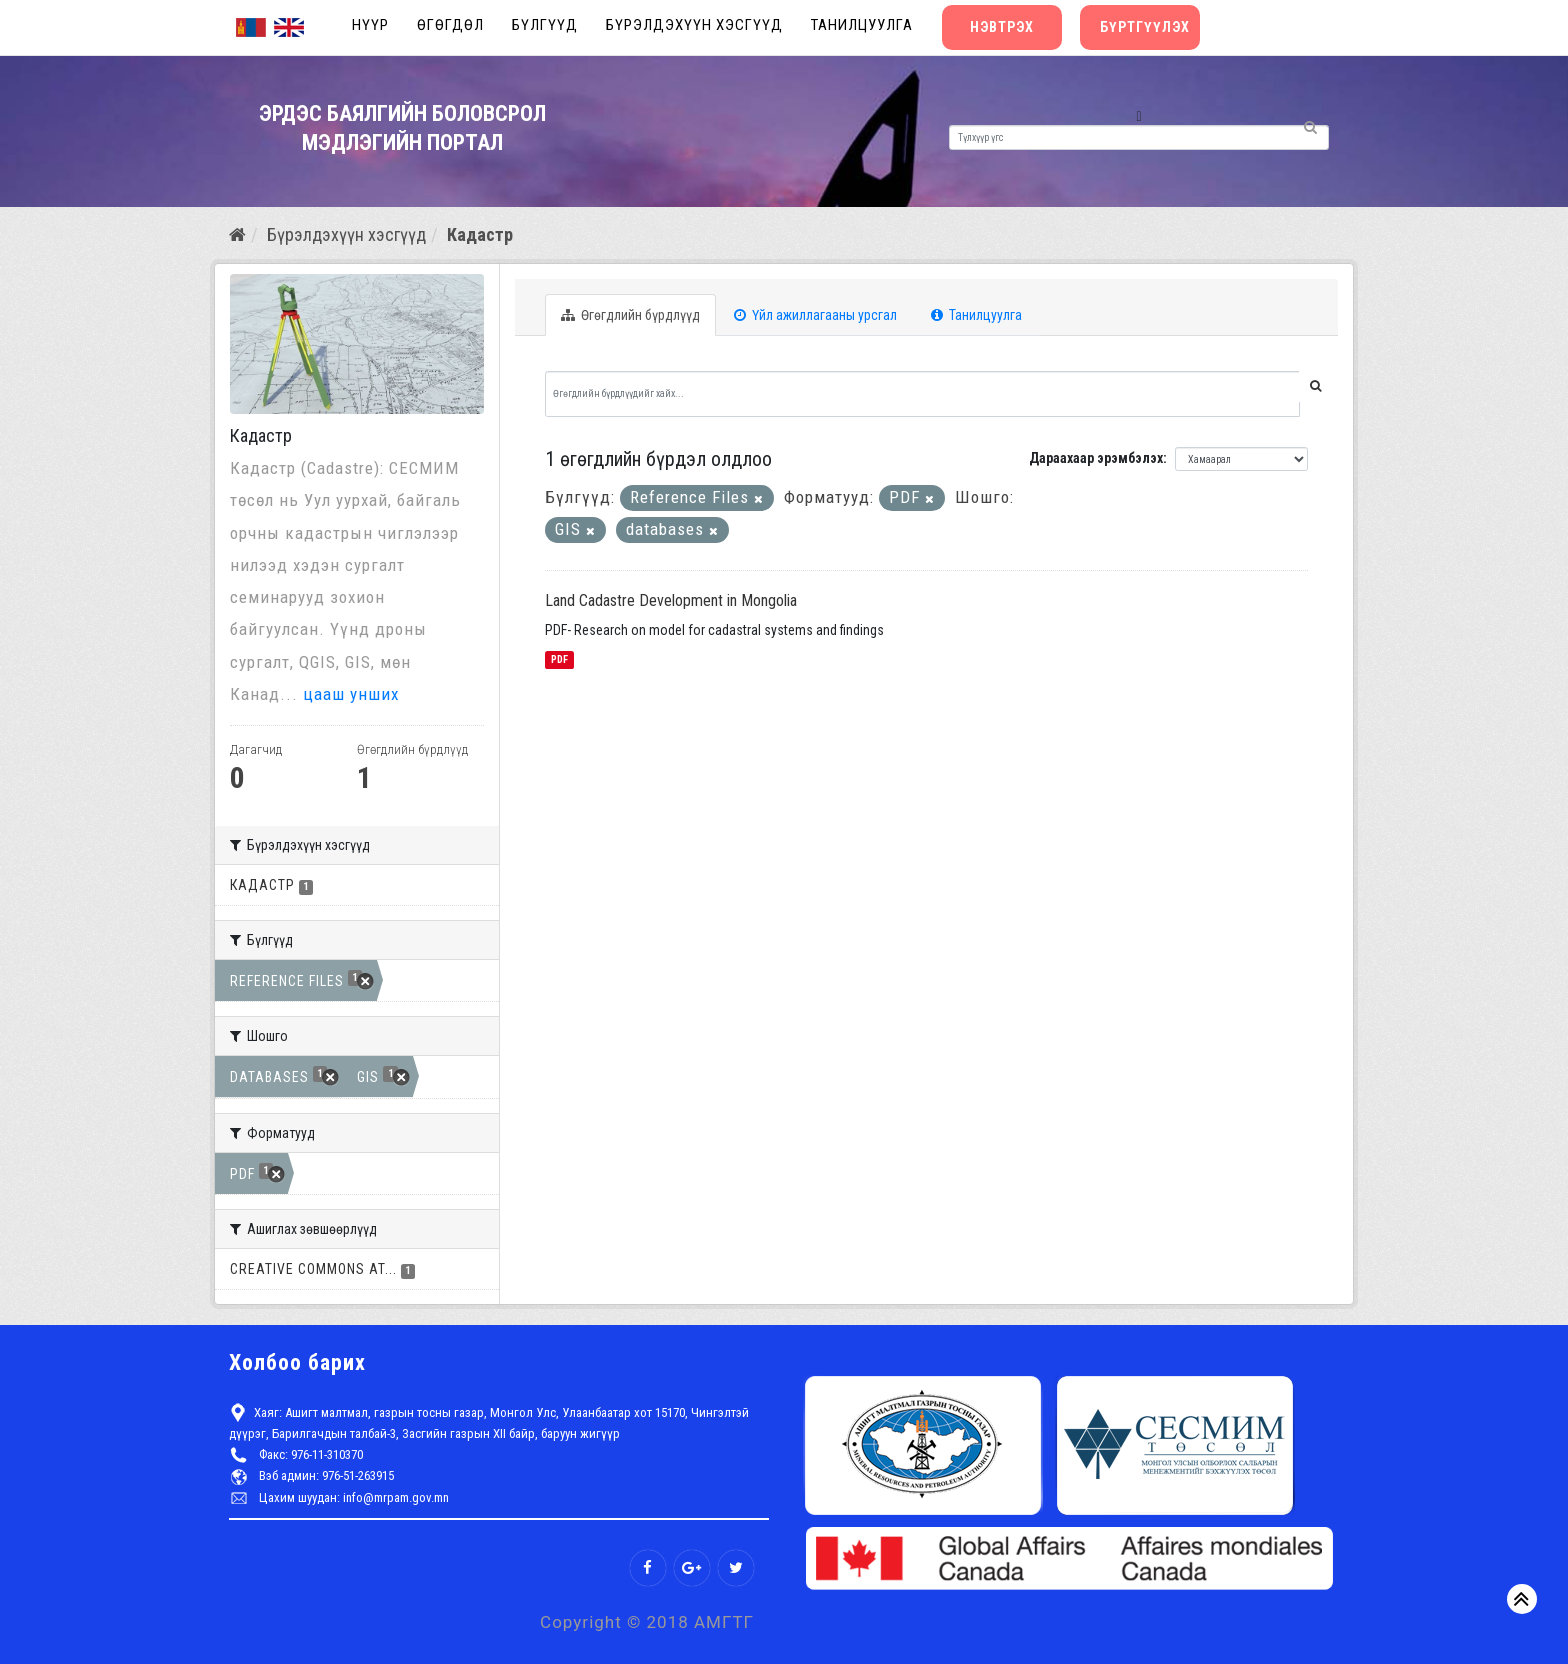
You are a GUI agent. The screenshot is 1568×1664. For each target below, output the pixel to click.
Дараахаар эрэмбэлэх (1096, 458)
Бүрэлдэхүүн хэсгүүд (694, 25)
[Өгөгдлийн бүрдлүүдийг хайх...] (923, 394)
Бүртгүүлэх (1145, 27)
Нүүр (370, 25)
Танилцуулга (862, 25)
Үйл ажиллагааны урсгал (815, 315)
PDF (559, 659)
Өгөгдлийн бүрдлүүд (630, 315)
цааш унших (351, 694)
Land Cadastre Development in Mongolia (671, 600)
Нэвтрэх (1002, 27)
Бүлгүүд (545, 25)
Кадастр (480, 234)
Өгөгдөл (450, 25)
